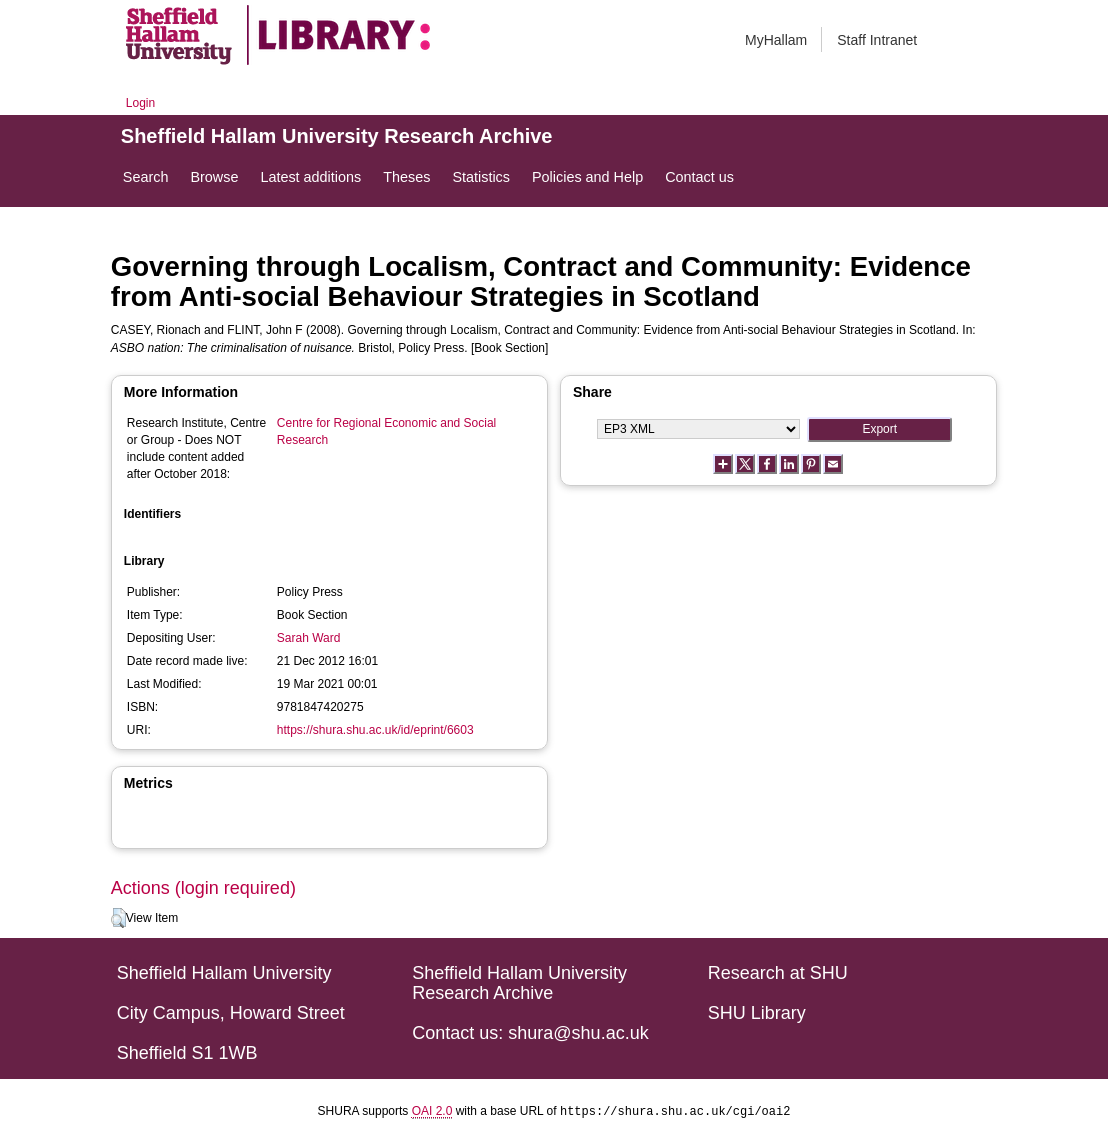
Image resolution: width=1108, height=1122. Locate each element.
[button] (118, 918)
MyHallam (776, 40)
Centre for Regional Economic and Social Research (386, 431)
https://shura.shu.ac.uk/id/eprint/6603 (375, 730)
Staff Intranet (877, 40)
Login (140, 103)
